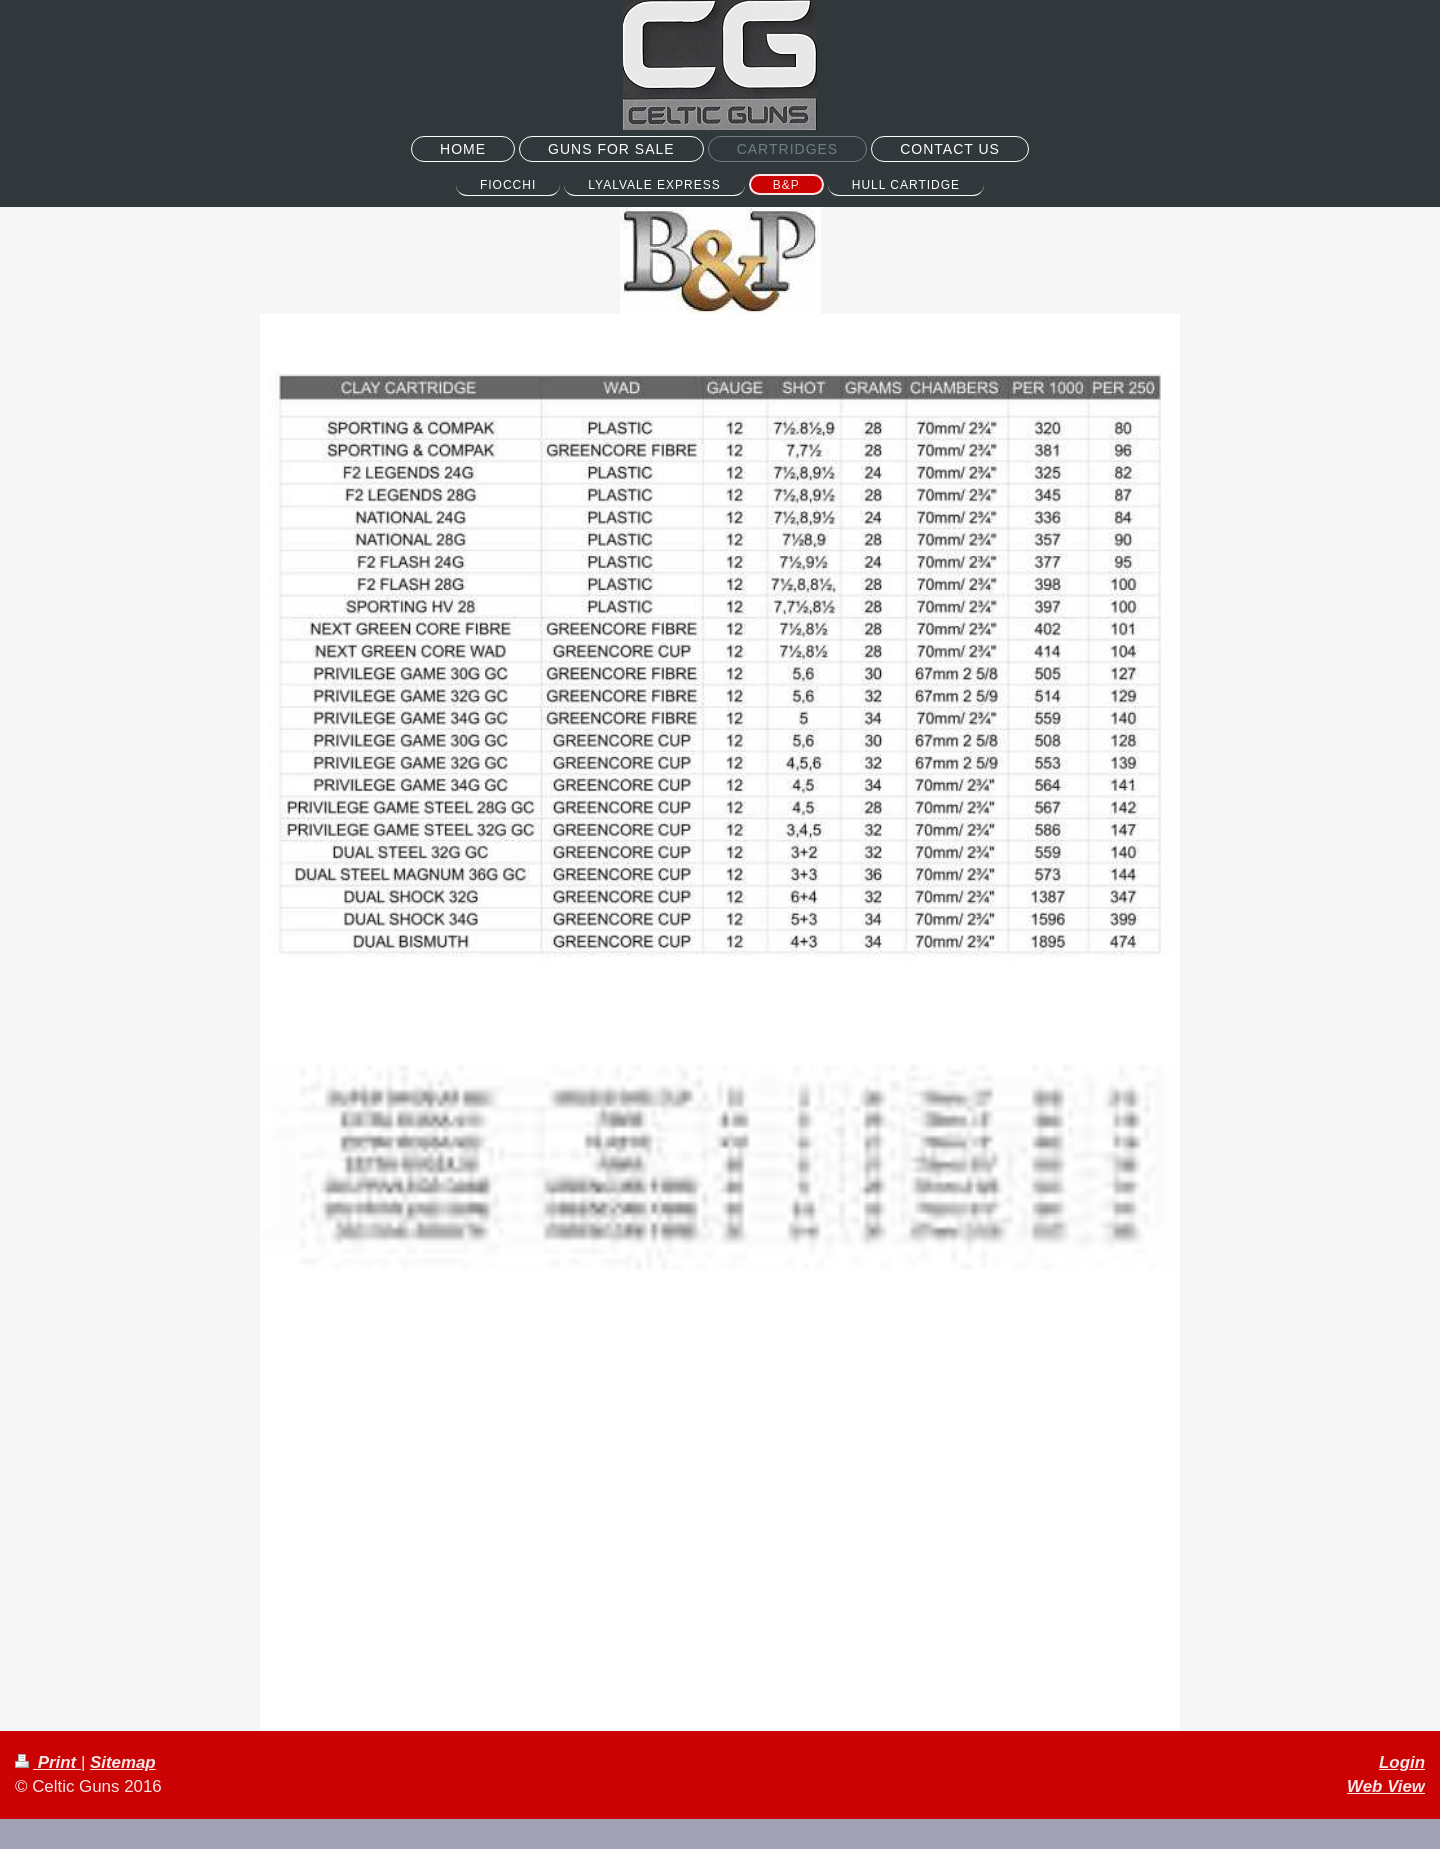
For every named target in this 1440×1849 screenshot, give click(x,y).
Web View (1386, 1786)
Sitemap (123, 1762)
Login (1402, 1762)
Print (48, 1762)
